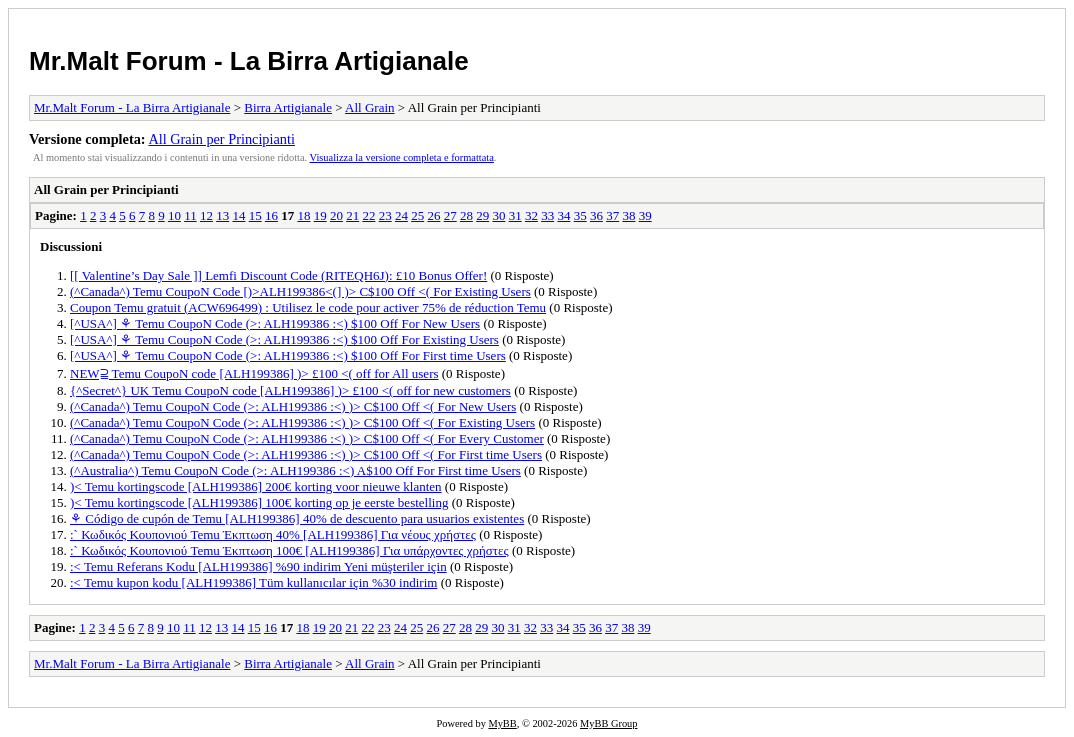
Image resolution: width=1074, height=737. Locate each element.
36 (596, 215)
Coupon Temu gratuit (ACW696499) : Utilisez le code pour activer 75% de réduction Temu (308, 307)
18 (303, 215)
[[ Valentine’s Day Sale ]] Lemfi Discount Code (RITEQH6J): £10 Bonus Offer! (278, 275)
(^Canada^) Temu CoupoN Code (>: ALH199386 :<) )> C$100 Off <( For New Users (293, 406)
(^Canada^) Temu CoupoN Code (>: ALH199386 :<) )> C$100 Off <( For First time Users (306, 454)
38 (628, 215)
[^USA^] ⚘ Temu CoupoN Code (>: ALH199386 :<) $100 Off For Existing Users (284, 339)
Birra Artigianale (288, 107)
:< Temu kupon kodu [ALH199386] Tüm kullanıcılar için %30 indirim (253, 582)
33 (547, 215)
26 (433, 215)
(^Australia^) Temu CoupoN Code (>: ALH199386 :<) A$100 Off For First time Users (295, 470)
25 (417, 215)
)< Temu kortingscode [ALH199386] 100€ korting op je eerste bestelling (259, 502)
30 (498, 215)
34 (563, 215)
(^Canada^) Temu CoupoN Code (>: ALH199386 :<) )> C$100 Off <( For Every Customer (307, 438)
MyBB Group (608, 723)
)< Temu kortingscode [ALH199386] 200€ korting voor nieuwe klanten (256, 486)
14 (238, 215)
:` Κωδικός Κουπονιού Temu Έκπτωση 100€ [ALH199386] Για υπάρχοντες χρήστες (289, 550)
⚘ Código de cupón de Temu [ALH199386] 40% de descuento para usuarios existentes (297, 518)
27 (450, 215)
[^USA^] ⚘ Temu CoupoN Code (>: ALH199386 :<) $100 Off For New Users (275, 323)
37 (612, 215)
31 (515, 215)
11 (190, 215)
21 (352, 215)
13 (222, 215)
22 (368, 215)
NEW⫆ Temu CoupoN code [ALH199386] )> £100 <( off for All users (254, 373)
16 (271, 215)
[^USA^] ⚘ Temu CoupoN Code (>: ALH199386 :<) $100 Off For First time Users (288, 355)
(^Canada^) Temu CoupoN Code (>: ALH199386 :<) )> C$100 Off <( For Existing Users (302, 422)
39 (645, 215)
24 (401, 215)
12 (206, 215)
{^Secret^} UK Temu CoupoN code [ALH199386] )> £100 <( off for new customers (290, 390)
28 (466, 215)
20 (336, 215)
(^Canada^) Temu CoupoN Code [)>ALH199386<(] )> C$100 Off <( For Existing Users (300, 291)
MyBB (502, 723)
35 (580, 215)
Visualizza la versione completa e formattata (402, 157)
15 (255, 215)
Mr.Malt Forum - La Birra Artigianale (249, 61)
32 (531, 215)
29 (482, 215)
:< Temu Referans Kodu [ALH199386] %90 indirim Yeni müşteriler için (258, 566)
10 (174, 215)
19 (320, 215)
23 (385, 215)
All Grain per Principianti (221, 139)
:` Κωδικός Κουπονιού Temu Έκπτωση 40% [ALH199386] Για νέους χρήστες (273, 534)
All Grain (369, 107)
